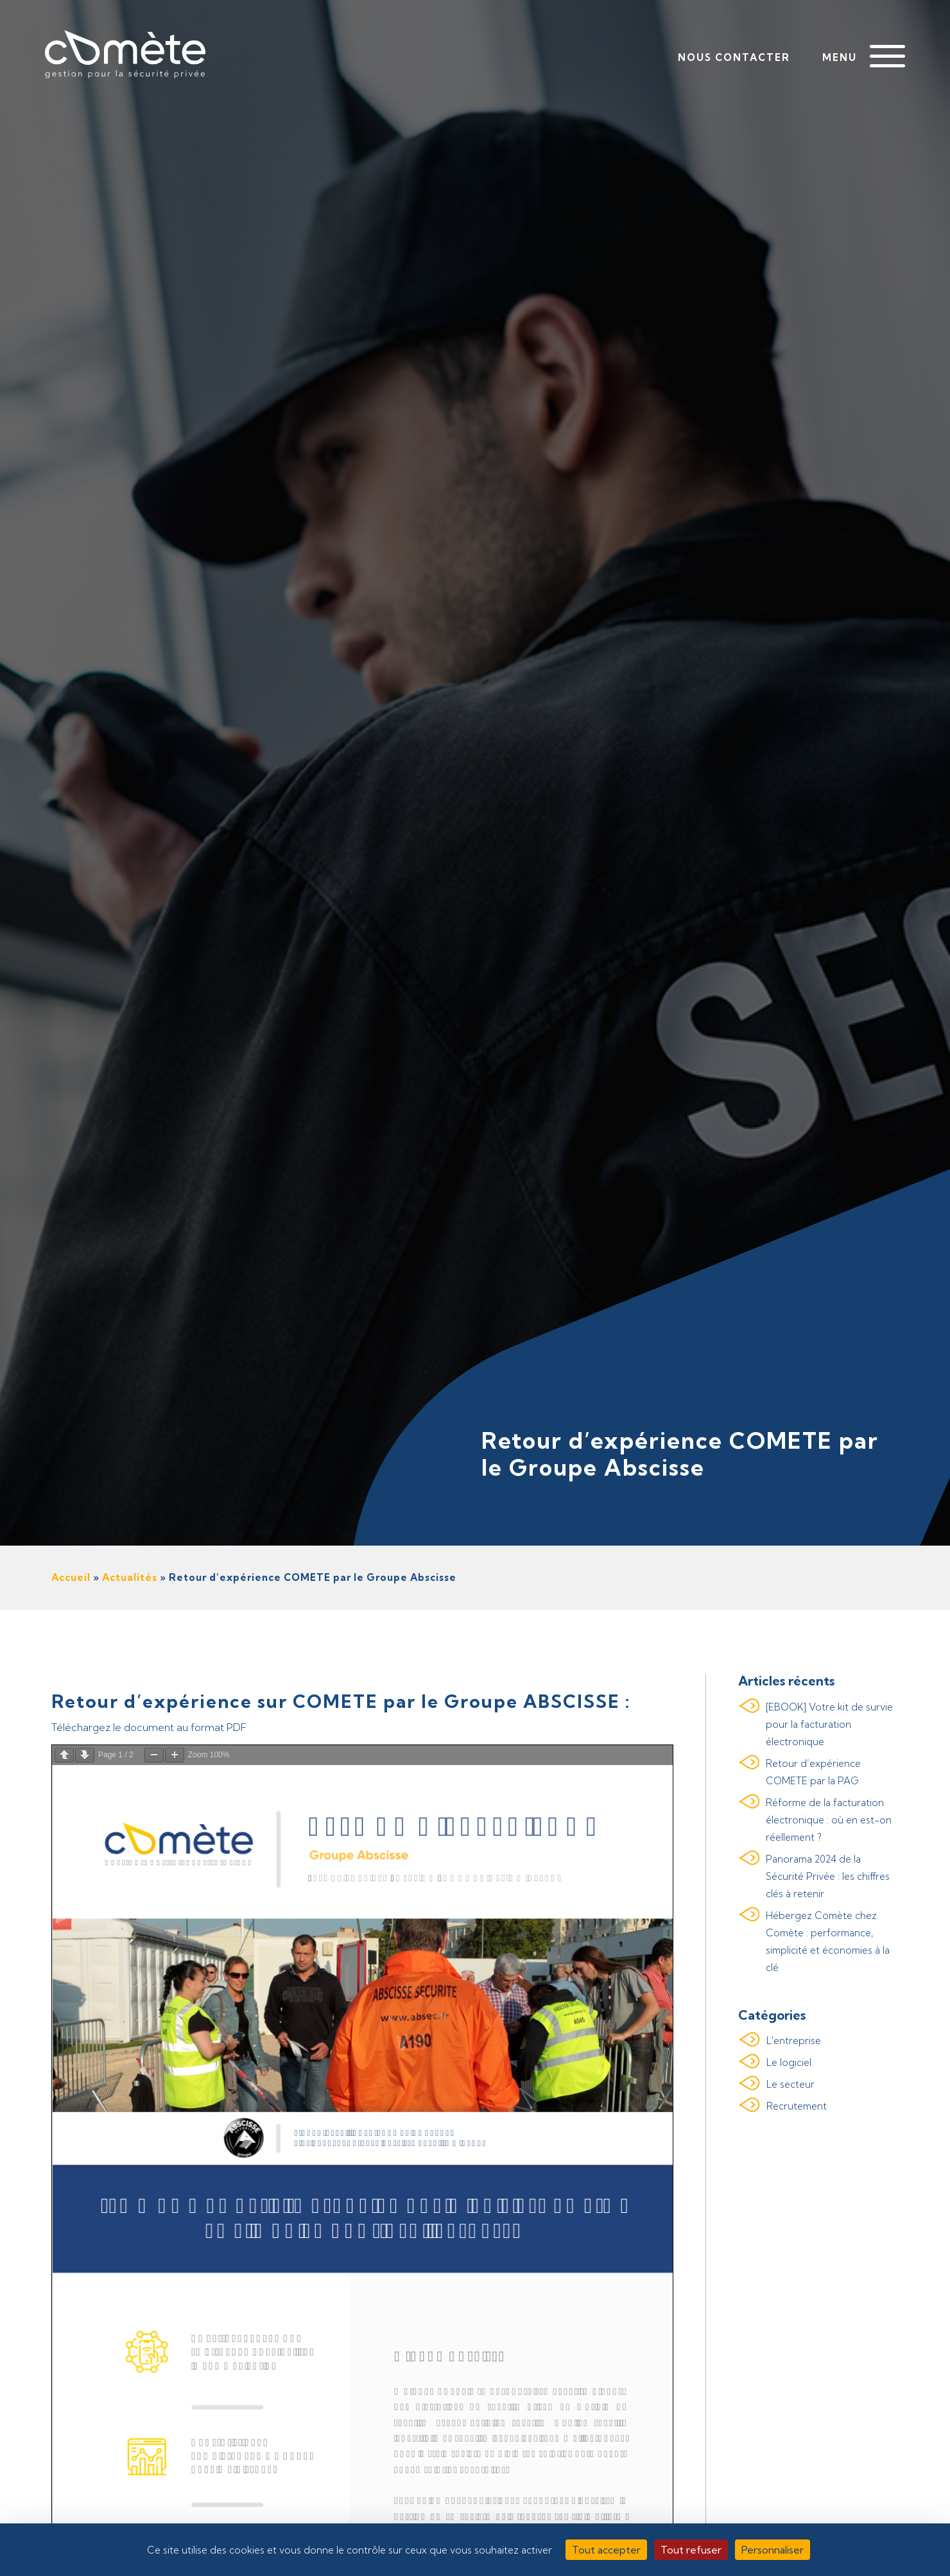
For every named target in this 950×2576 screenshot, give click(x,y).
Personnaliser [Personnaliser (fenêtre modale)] (772, 2549)
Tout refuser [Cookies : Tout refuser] (691, 2549)
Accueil (71, 1577)
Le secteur (790, 2084)
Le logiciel (788, 2062)
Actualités (129, 1577)
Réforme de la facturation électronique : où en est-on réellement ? (829, 1819)
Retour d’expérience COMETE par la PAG (813, 1772)
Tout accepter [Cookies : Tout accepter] (606, 2549)
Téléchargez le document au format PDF (148, 1727)
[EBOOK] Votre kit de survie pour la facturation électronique (829, 1724)
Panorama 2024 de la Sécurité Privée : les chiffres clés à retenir (828, 1876)
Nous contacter (734, 57)
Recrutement (796, 2106)
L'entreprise (793, 2040)
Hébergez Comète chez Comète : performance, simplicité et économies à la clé (828, 1941)
